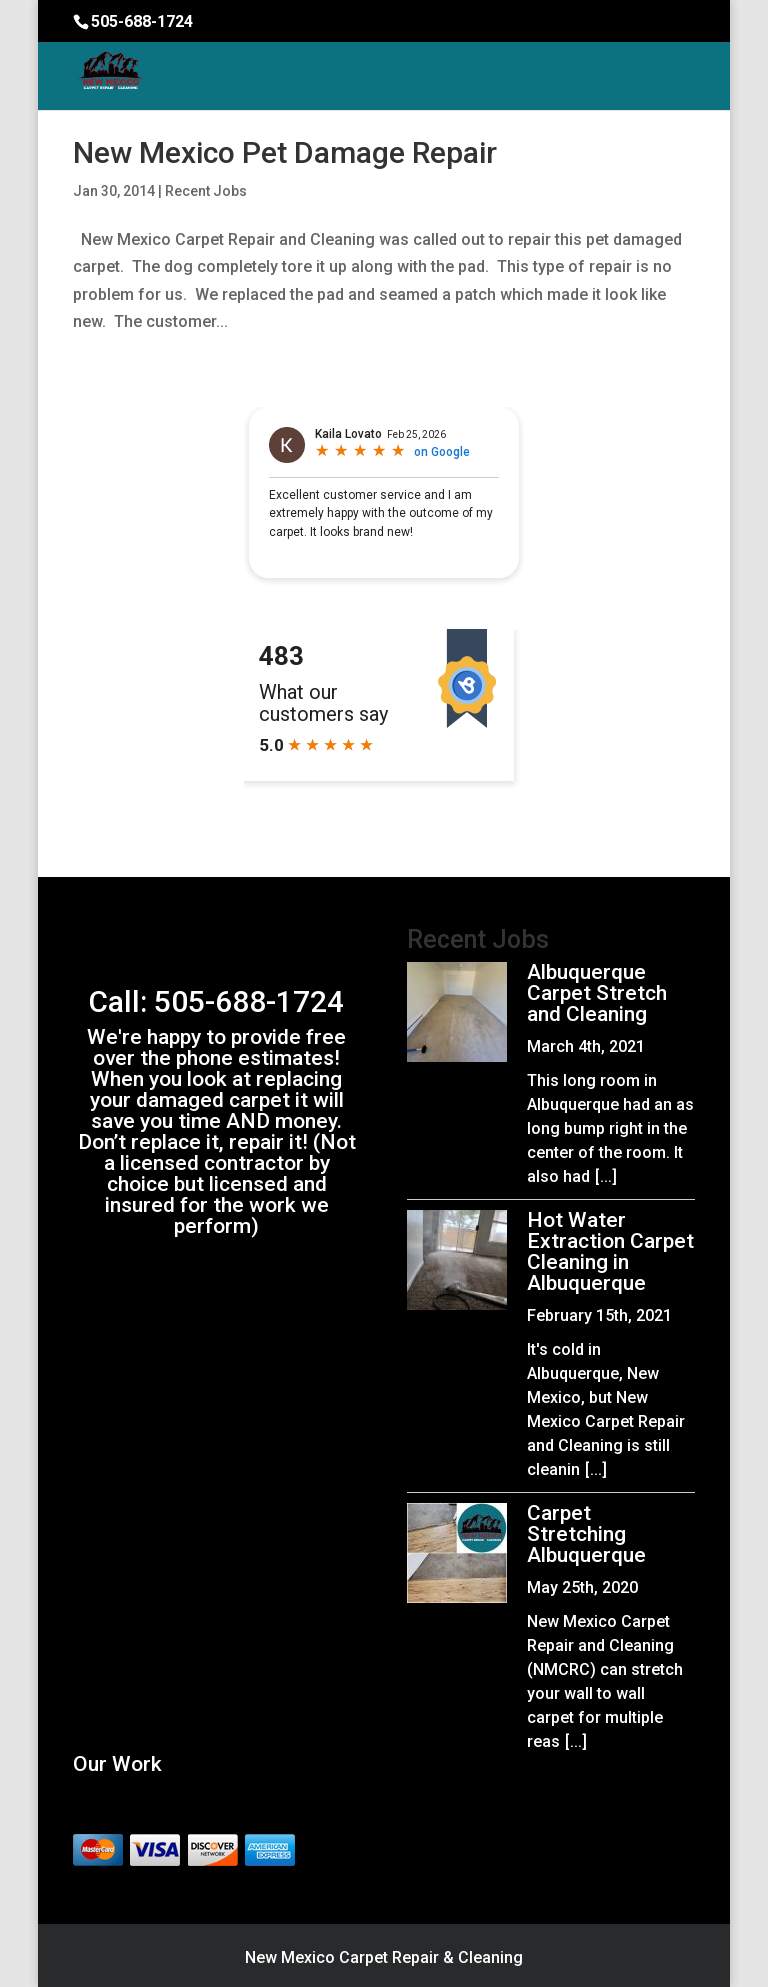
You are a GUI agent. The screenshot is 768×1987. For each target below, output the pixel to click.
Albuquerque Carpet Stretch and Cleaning (597, 993)
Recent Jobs (206, 191)
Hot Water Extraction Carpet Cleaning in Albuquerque (610, 1251)
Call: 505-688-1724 (216, 1001)
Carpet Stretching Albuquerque (586, 1534)
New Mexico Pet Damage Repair (285, 152)
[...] (606, 1176)
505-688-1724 (142, 21)
